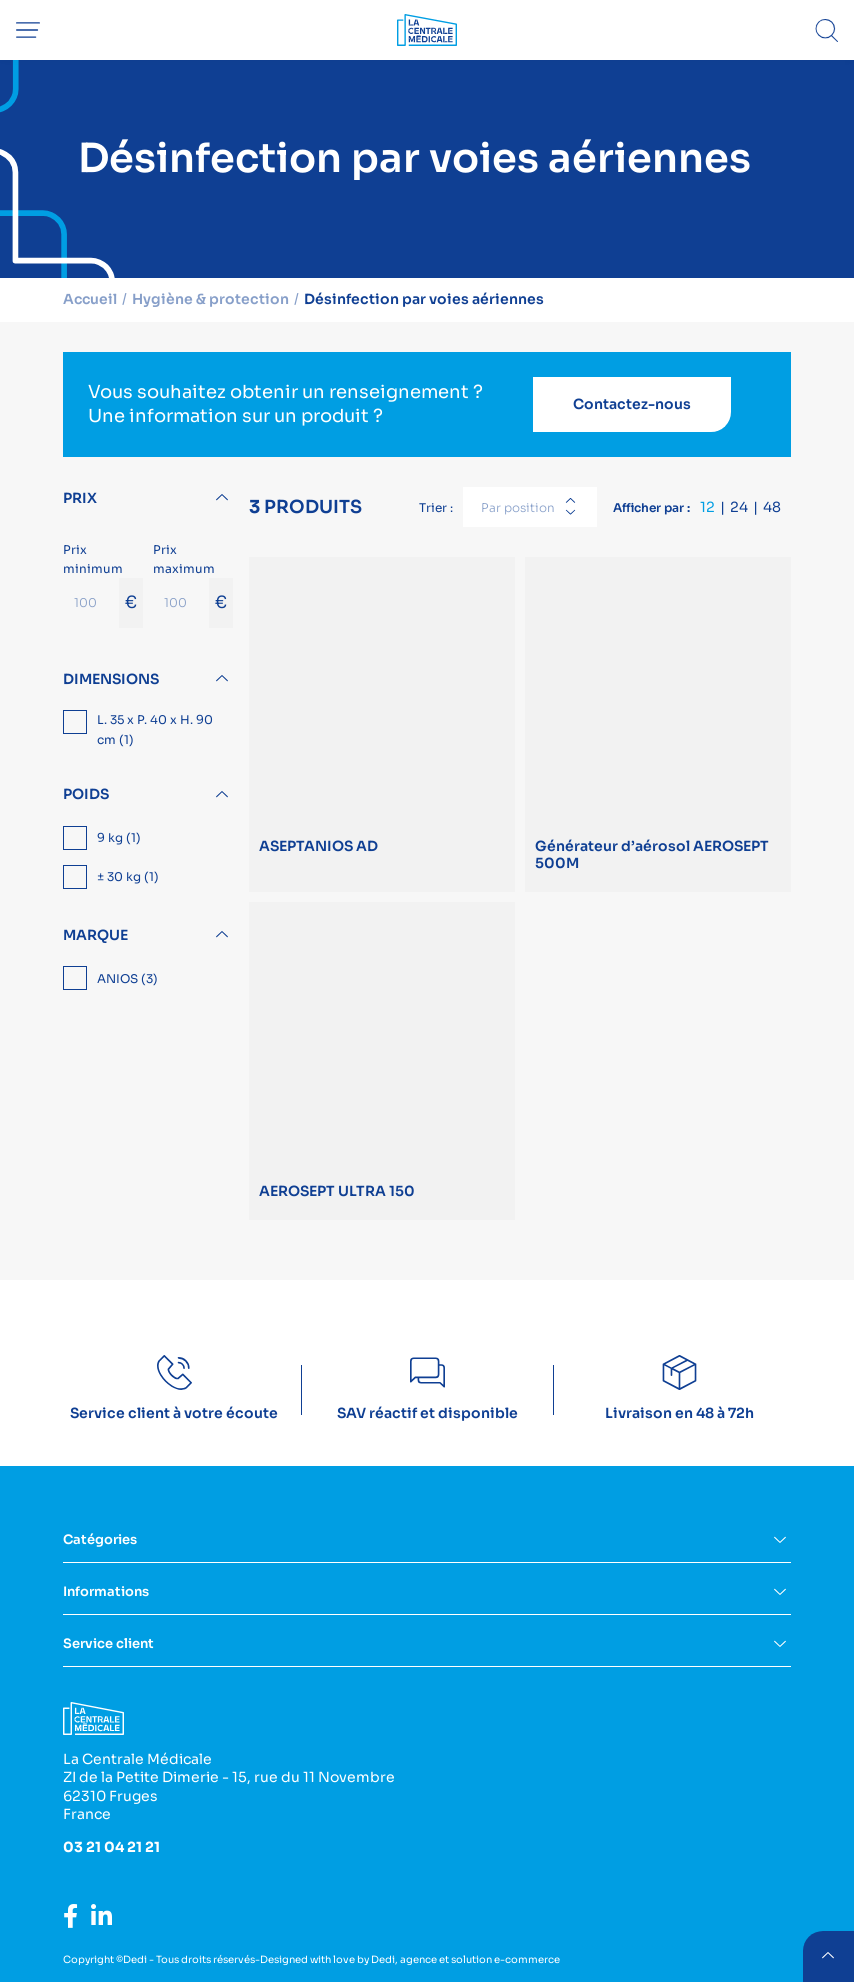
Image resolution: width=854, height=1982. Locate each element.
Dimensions (111, 678)
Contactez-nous (632, 404)
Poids (86, 794)
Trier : (436, 506)
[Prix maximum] (181, 602)
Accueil (91, 299)
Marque (95, 934)
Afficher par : (651, 506)
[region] (148, 731)
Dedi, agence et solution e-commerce (465, 1958)
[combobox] (530, 506)
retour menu (828, 1956)
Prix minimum (103, 584)
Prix (80, 497)
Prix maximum (193, 584)
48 (772, 506)
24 (739, 506)
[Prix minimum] (91, 602)
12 (707, 506)
